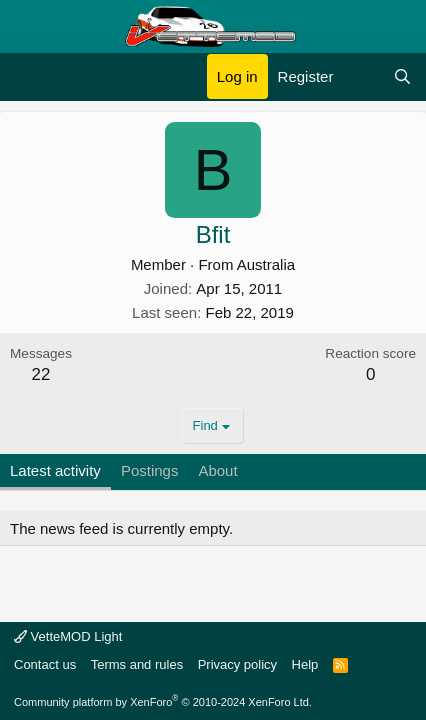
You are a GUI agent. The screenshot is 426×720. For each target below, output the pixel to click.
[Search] (402, 76)
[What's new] (362, 76)
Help (305, 664)
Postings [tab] (150, 470)
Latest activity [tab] (55, 470)
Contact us (45, 664)
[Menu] (27, 77)
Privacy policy (237, 664)
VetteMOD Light (68, 636)
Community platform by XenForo (163, 702)
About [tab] (217, 470)
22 (41, 374)
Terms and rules (137, 664)
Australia (266, 264)
